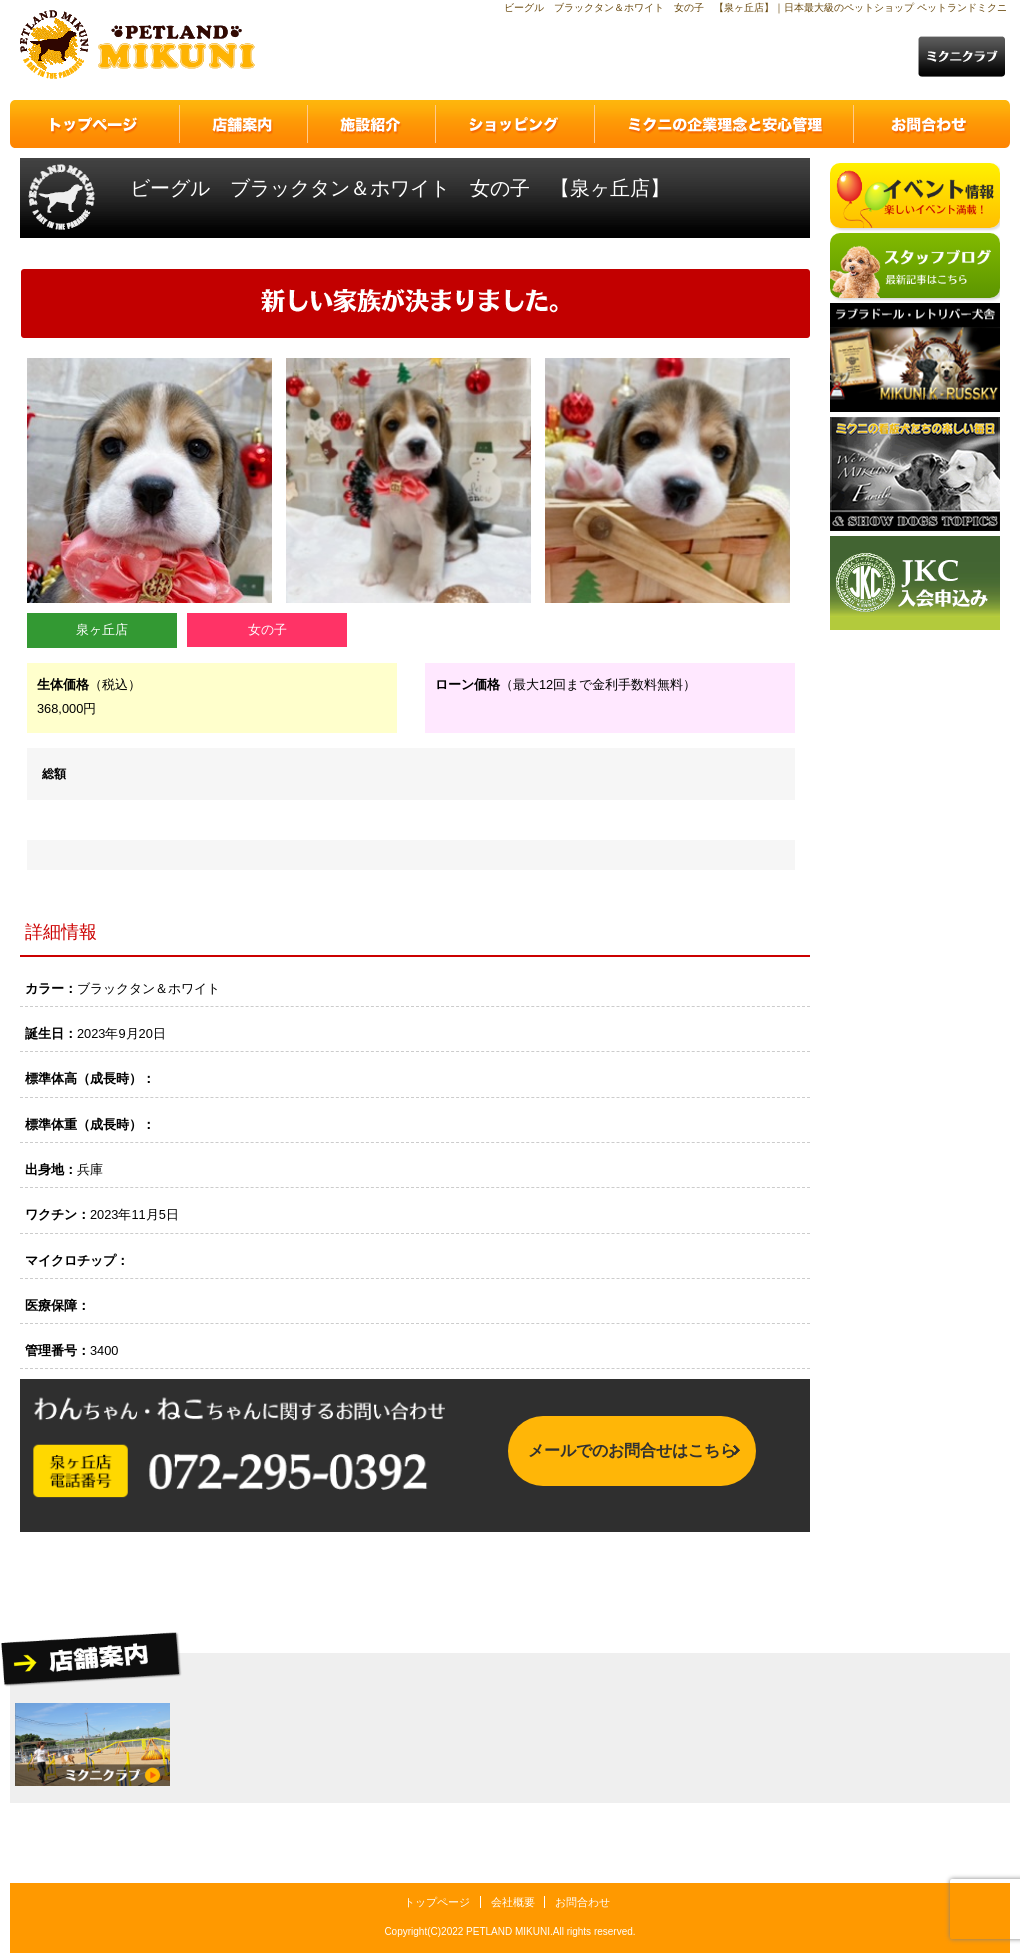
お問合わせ (582, 1902)
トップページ (437, 1902)
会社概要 (513, 1902)
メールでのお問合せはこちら (632, 1455)
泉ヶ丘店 (102, 629)
